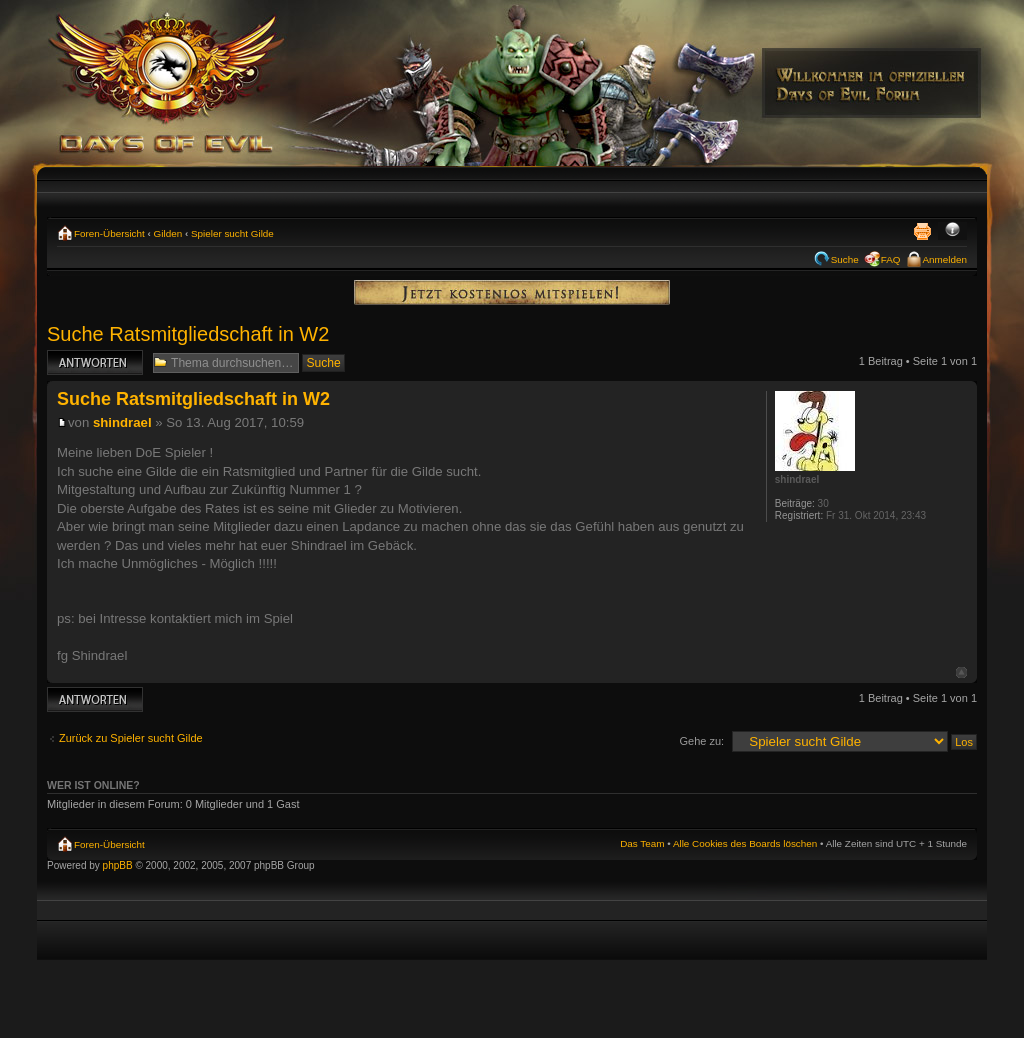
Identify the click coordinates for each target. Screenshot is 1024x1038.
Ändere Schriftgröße (952, 231)
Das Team (642, 843)
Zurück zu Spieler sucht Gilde (131, 738)
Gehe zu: (701, 741)
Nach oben (961, 672)
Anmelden (945, 259)
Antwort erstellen (95, 362)
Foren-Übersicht (109, 233)
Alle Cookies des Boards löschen (745, 843)
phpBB (118, 865)
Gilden (168, 233)
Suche (845, 259)
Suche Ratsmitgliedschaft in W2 (188, 334)
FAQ (891, 259)
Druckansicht (922, 231)
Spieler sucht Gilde (232, 233)
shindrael (122, 422)
